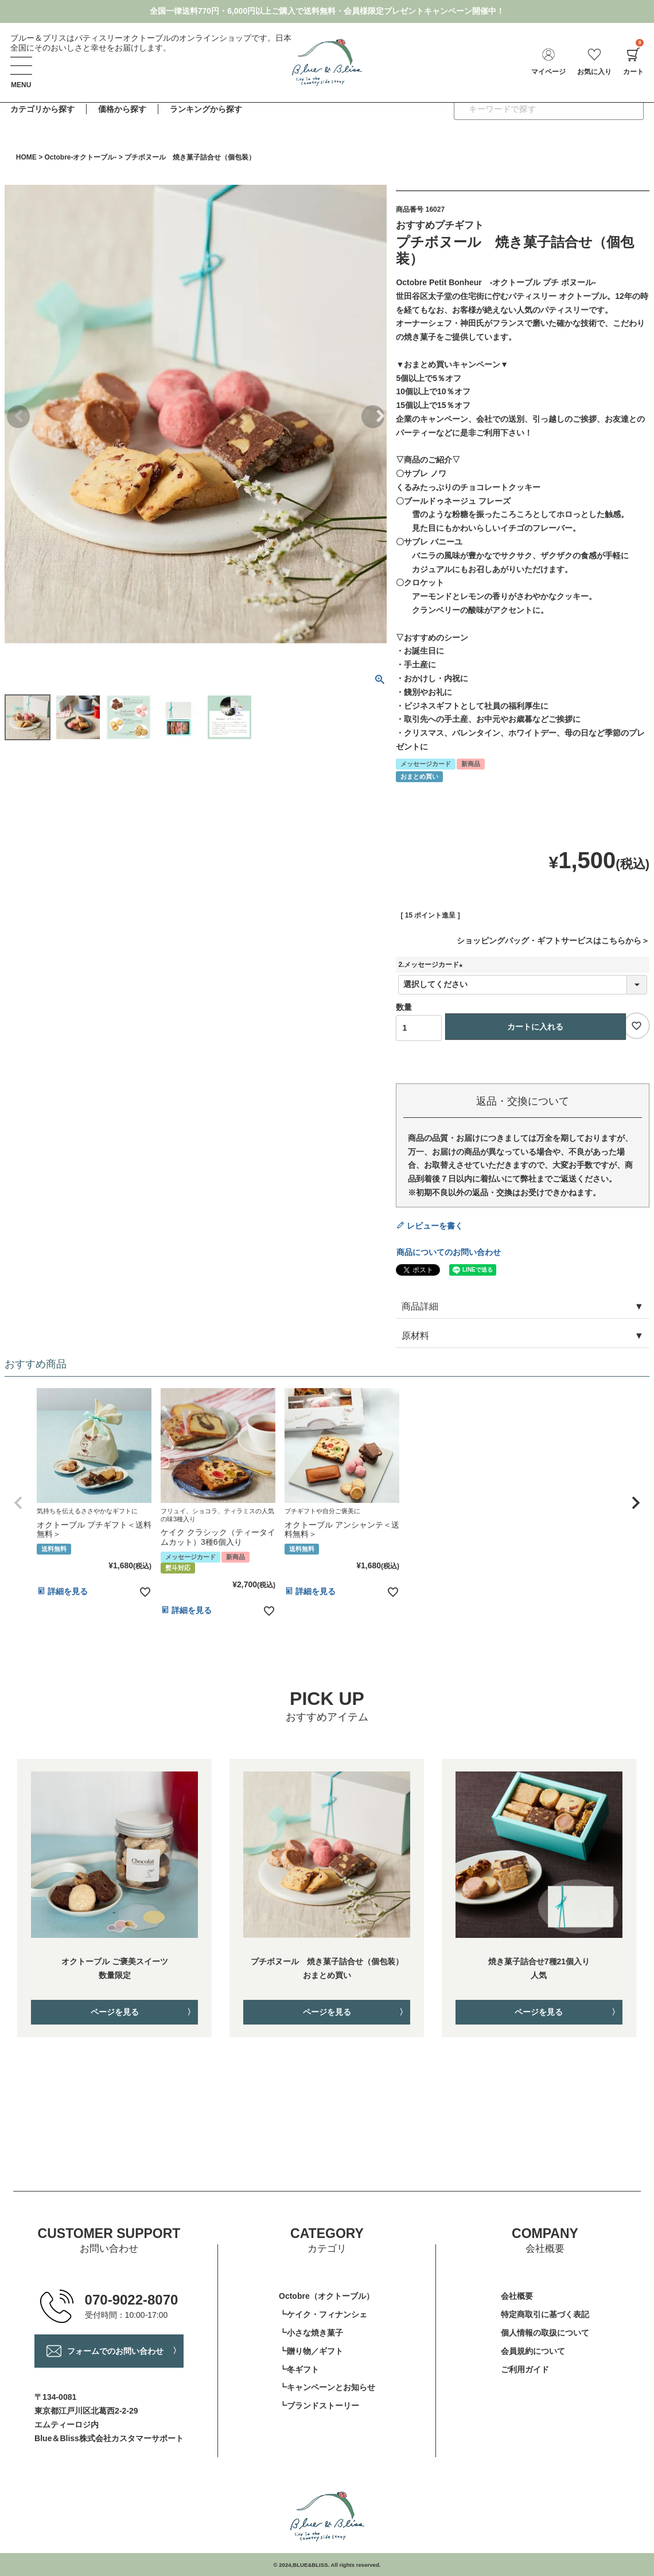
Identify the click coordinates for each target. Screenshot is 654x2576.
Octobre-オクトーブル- (80, 157)
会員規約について (533, 2351)
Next (372, 416)
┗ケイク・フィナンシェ (323, 2314)
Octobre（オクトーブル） (326, 2296)
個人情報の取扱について (545, 2332)
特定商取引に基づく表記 (545, 2314)
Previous (18, 416)
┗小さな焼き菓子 (311, 2332)
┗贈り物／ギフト (311, 2351)
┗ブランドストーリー (319, 2405)
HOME (26, 157)
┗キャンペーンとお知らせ (327, 2387)
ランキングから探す (206, 109)
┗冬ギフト (299, 2369)
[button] (18, 1503)
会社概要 (517, 2296)
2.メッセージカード (432, 965)
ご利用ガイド (525, 2369)
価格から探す (122, 109)
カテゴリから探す (42, 109)
